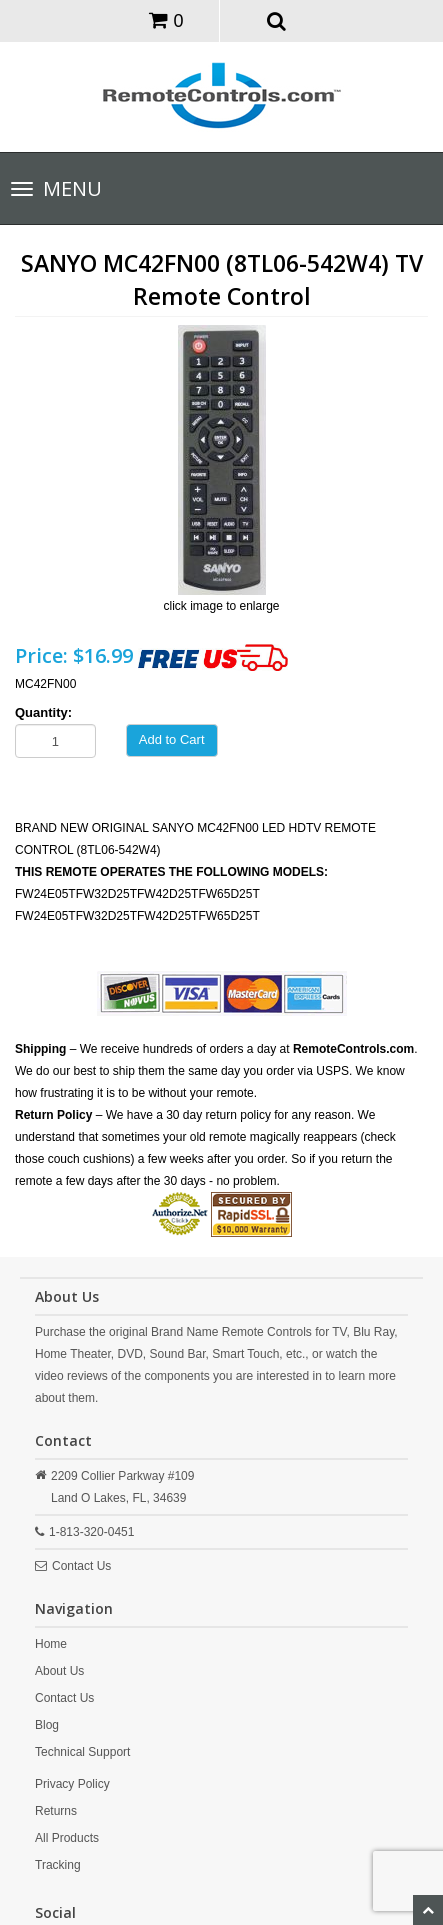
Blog (47, 1725)
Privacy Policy (72, 1784)
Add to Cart (172, 739)
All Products (67, 1838)
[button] (276, 20)
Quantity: (43, 712)
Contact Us (81, 1566)
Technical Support (82, 1752)
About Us (59, 1671)
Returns (56, 1811)
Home (51, 1644)
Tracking (58, 1865)
